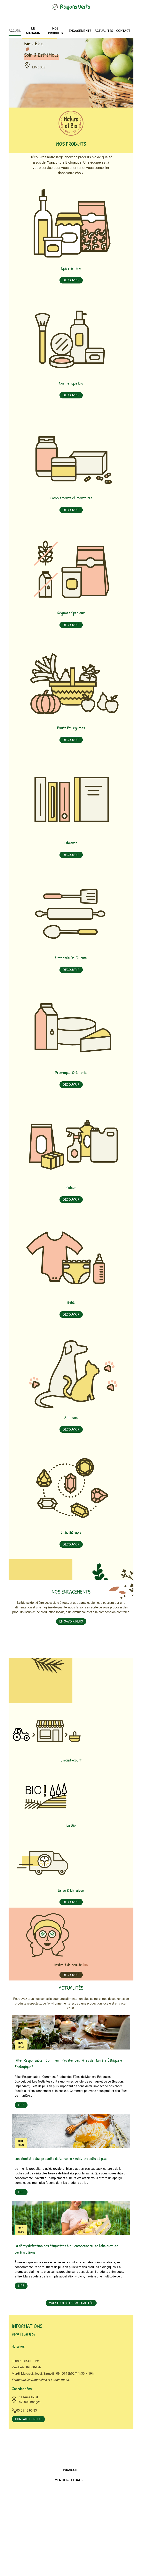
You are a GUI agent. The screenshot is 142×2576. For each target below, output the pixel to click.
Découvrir (71, 280)
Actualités (104, 31)
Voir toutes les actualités (71, 2303)
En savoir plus (71, 1621)
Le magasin (33, 31)
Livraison (69, 2470)
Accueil (15, 31)
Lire (21, 2105)
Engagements (80, 31)
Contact (123, 31)
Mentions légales (69, 2480)
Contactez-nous (28, 2419)
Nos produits (55, 31)
